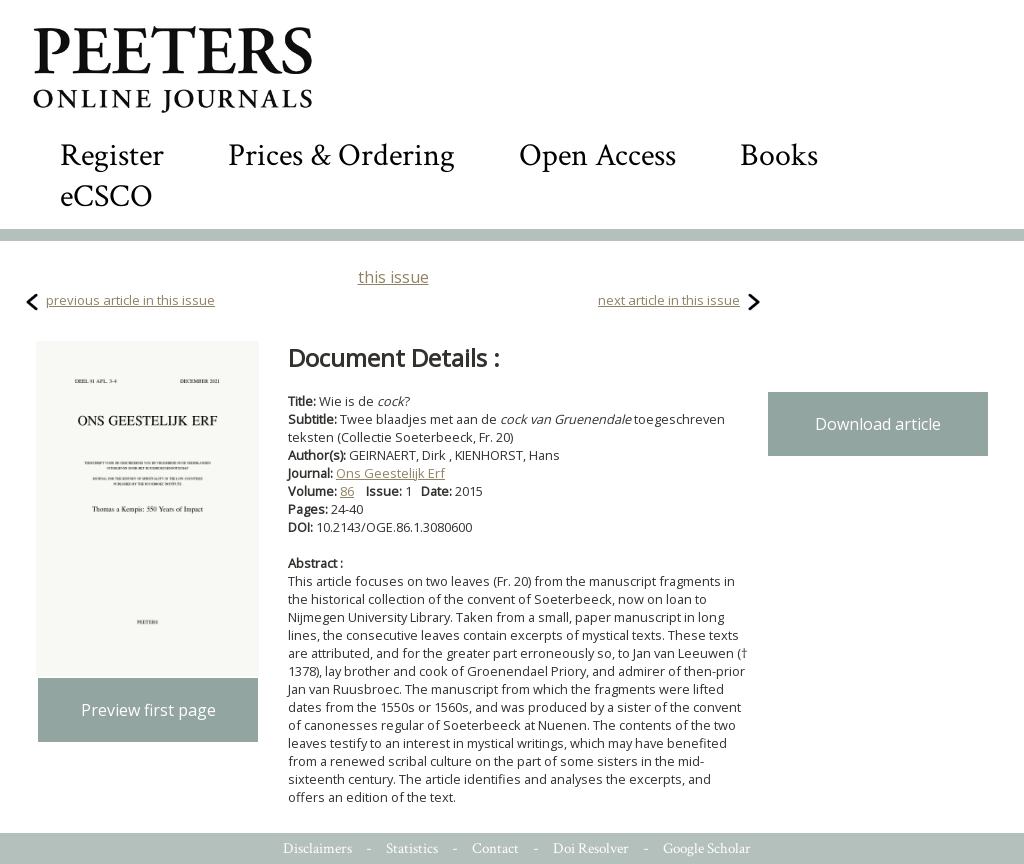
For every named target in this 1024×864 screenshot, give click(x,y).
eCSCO (106, 196)
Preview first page (148, 710)
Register (112, 155)
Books (779, 155)
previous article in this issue (130, 300)
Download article (878, 424)
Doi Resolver (591, 848)
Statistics (412, 848)
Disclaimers (317, 848)
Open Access (597, 155)
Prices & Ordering (341, 155)
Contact (495, 848)
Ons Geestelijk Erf (390, 473)
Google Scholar (707, 848)
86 (347, 491)
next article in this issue (669, 300)
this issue (393, 277)
